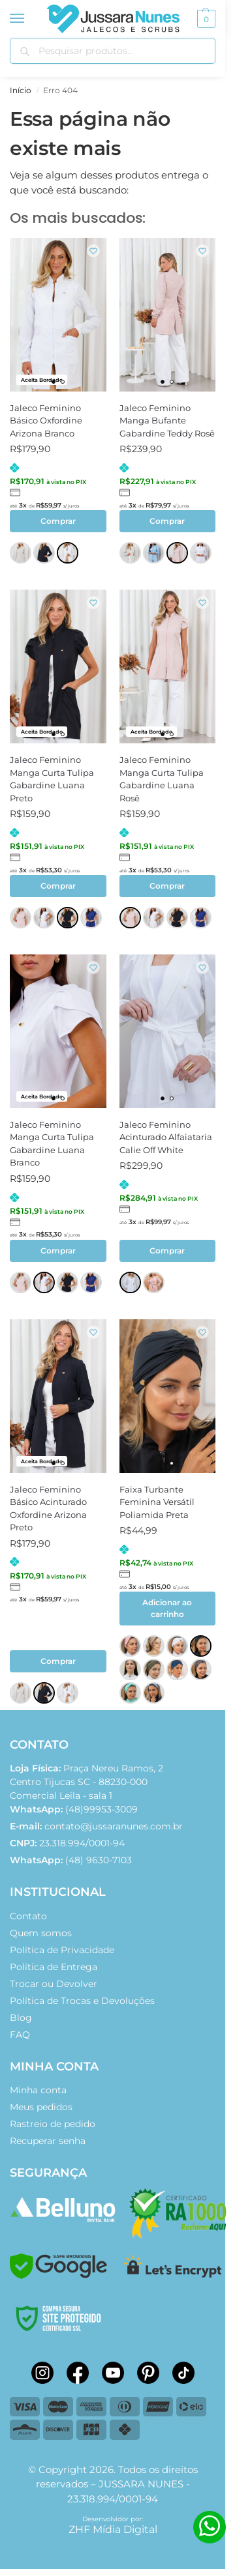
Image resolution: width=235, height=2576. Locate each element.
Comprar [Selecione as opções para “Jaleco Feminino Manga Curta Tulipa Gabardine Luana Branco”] (58, 1250)
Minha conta (38, 2090)
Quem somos (41, 1933)
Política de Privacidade (62, 1950)
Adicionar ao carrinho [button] (167, 1608)
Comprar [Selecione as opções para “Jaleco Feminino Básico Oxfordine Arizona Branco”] (58, 521)
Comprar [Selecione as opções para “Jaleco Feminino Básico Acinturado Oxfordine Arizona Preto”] (58, 1661)
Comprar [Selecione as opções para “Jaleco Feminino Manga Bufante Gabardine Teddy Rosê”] (167, 521)
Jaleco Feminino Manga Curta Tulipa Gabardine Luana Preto (52, 778)
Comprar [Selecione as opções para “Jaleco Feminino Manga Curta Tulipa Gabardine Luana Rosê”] (167, 886)
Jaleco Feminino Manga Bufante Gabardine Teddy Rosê (167, 420)
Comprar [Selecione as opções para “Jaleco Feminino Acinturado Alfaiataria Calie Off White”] (167, 1250)
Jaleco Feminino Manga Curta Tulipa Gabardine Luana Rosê (161, 778)
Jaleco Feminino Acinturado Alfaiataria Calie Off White (165, 1137)
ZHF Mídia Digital (113, 2529)
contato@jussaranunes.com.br (113, 1826)
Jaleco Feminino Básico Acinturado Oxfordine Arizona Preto (48, 1508)
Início (20, 90)
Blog (21, 2018)
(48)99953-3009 (74, 1809)
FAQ (20, 2034)
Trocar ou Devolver (53, 1984)
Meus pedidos (41, 2107)
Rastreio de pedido (52, 2124)
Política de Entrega (53, 1967)
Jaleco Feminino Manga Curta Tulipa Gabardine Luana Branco (52, 1143)
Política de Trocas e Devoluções (82, 2001)
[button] (204, 19)
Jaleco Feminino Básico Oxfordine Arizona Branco (46, 420)
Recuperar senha (48, 2141)
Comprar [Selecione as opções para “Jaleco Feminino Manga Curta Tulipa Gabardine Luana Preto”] (58, 886)
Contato (28, 1916)
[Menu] (29, 19)
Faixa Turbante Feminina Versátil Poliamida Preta (157, 1502)
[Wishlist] (93, 250)
